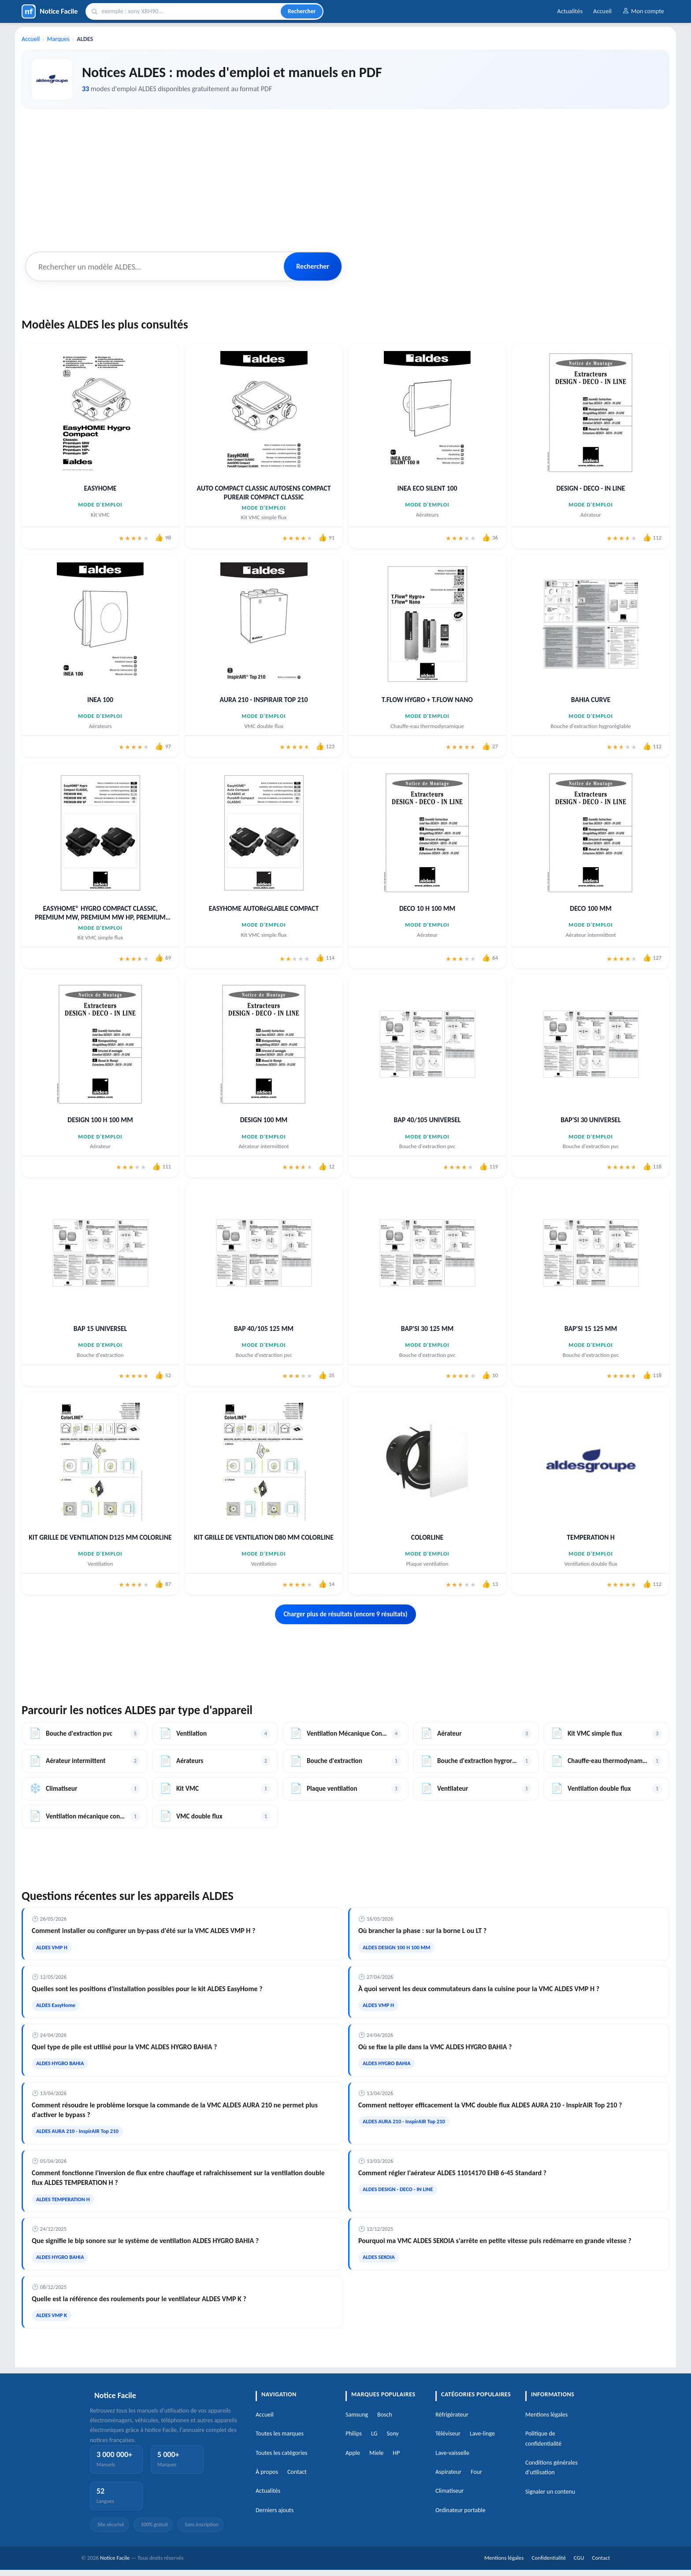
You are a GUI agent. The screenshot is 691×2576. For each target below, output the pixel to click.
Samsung (357, 2414)
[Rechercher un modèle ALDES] (155, 266)
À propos (267, 2472)
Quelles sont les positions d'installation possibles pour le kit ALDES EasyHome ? (147, 1989)
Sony (392, 2433)
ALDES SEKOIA (379, 2257)
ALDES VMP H (51, 1947)
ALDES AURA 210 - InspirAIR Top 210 (77, 2131)
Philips (354, 2433)
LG (374, 2433)
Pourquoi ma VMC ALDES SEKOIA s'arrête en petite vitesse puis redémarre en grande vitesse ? (495, 2240)
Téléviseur (448, 2433)
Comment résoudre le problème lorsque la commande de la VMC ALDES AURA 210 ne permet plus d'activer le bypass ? (175, 2110)
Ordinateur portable (460, 2510)
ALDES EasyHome (55, 2005)
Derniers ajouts (274, 2510)
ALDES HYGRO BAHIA (60, 2063)
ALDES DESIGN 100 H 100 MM (396, 1947)
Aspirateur (448, 2472)
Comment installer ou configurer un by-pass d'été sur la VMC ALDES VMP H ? (143, 1930)
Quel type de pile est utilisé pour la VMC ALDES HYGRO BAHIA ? (124, 2047)
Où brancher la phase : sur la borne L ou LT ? (422, 1930)
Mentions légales (546, 2414)
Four (476, 2472)
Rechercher (302, 11)
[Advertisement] (345, 178)
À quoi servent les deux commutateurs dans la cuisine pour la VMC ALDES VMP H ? (478, 1989)
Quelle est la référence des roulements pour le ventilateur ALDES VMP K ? (139, 2299)
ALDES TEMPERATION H (63, 2199)
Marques (58, 39)
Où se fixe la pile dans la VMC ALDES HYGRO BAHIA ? (435, 2047)
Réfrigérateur (451, 2414)
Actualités (570, 11)
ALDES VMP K (51, 2315)
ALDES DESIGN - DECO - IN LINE (398, 2189)
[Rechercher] (189, 11)
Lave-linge (482, 2433)
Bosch (384, 2414)
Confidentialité (548, 2557)
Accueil (602, 11)
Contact (297, 2472)
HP (396, 2453)
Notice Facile (115, 2557)
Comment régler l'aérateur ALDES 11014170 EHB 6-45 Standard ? (452, 2173)
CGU (579, 2557)
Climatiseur (449, 2491)
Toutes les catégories (282, 2453)
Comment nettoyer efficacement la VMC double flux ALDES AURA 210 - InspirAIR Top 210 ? (490, 2105)
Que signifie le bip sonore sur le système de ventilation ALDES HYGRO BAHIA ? (145, 2240)
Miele (376, 2453)
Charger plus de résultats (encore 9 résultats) (346, 1614)
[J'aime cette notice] (163, 538)
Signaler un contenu (550, 2491)
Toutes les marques (280, 2433)
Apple (353, 2453)
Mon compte (643, 11)
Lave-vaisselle (452, 2453)
